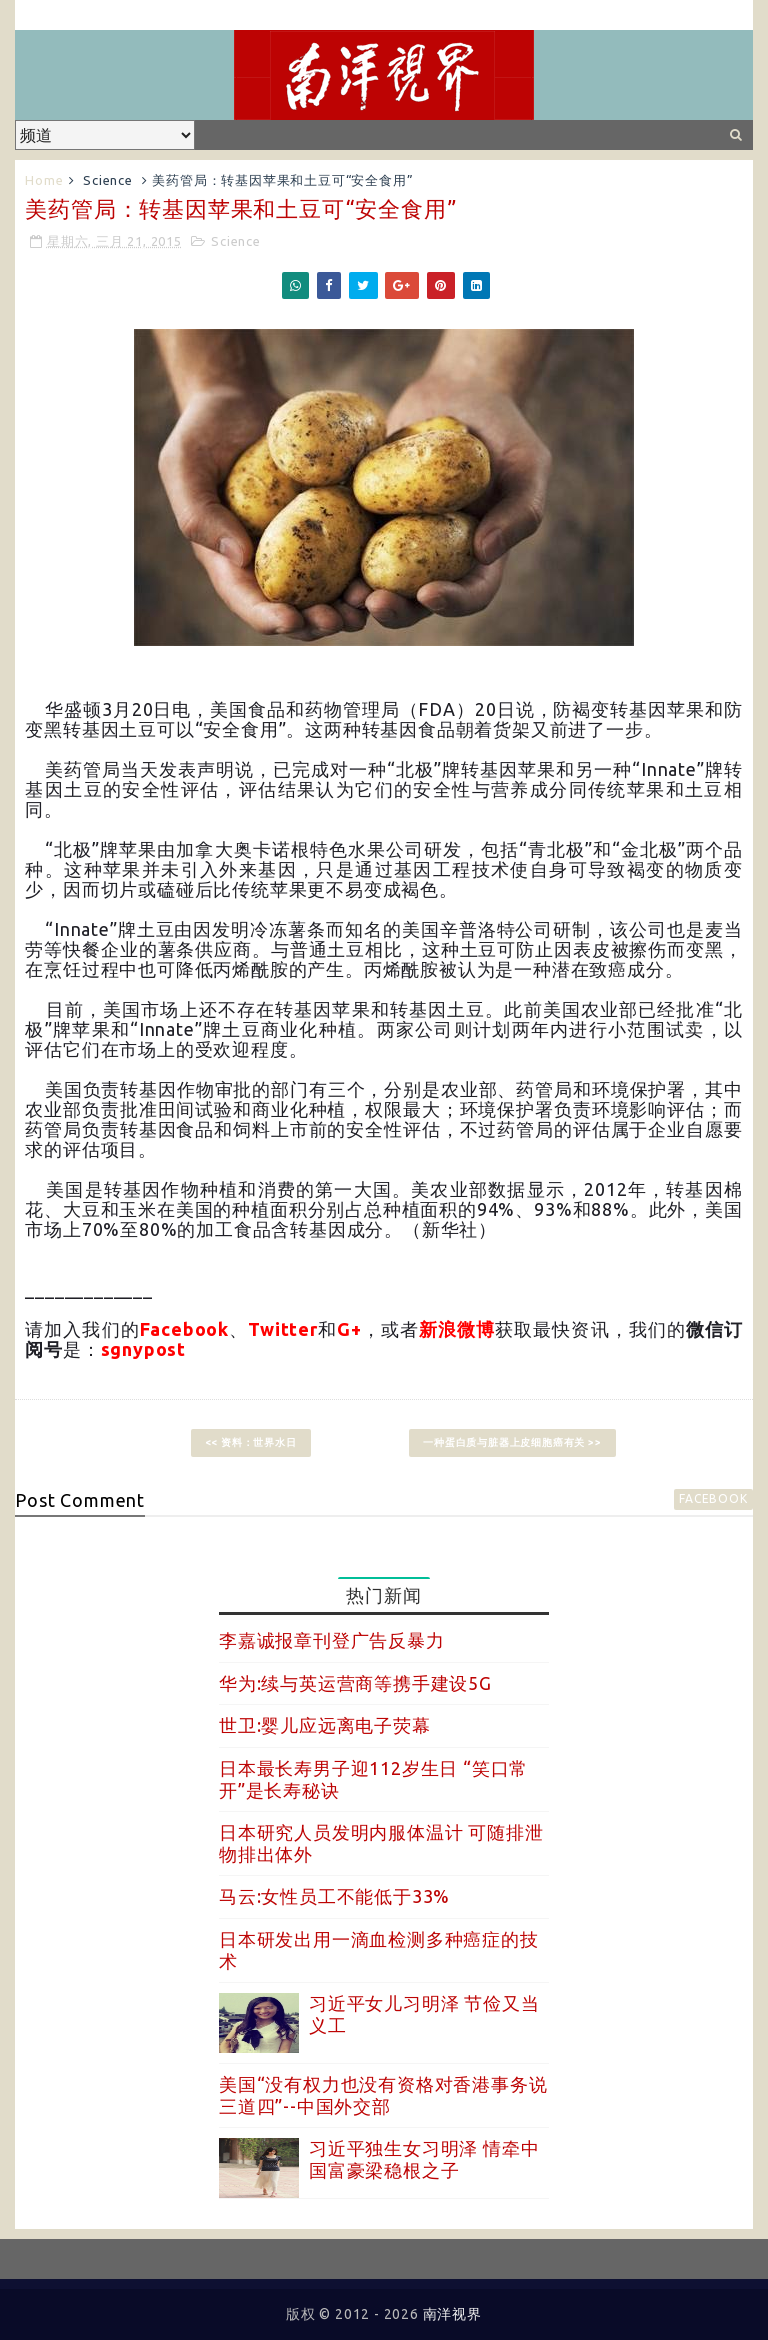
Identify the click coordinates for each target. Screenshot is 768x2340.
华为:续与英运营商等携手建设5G (355, 1683)
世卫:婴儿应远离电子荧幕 (325, 1725)
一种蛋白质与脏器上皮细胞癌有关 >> (512, 1442)
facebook (713, 1498)
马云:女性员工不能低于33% (334, 1896)
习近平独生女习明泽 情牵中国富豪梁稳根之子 (424, 2159)
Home (44, 180)
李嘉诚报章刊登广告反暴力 (332, 1640)
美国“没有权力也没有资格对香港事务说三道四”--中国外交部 (383, 2095)
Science (108, 180)
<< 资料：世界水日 (251, 1442)
